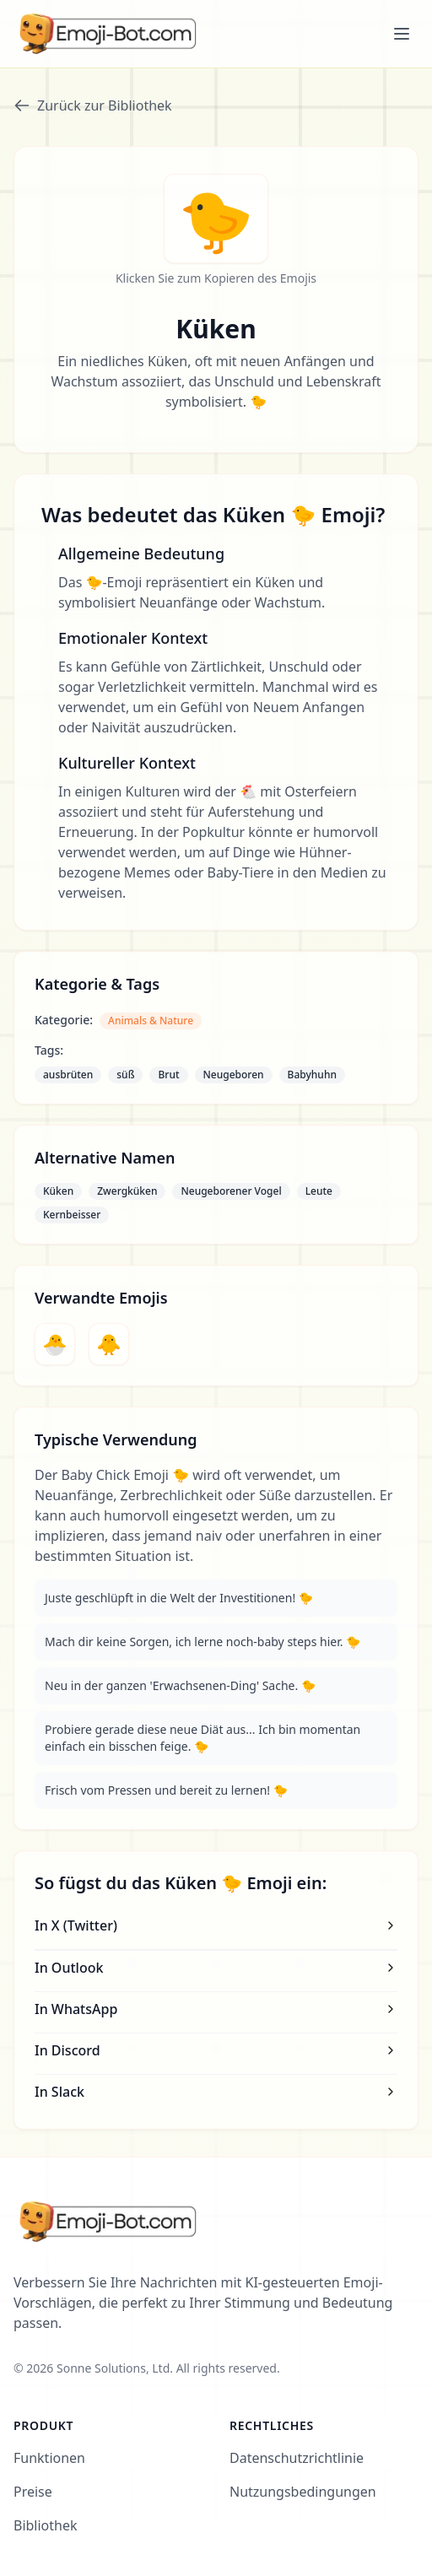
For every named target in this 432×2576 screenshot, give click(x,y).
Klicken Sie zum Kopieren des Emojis (216, 278)
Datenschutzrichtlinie (297, 2458)
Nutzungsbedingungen (303, 2491)
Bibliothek (46, 2525)
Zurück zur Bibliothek (93, 105)
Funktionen (49, 2458)
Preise (33, 2491)
